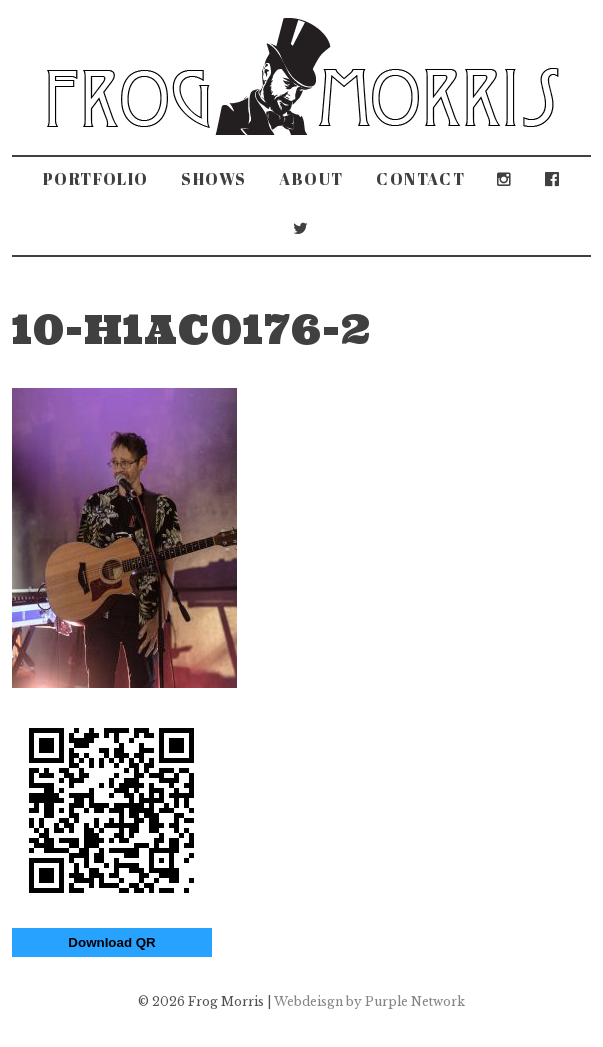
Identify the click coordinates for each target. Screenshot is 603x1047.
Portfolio (96, 179)
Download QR (111, 942)
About (311, 179)
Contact (420, 179)
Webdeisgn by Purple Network (369, 1001)
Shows (214, 179)
